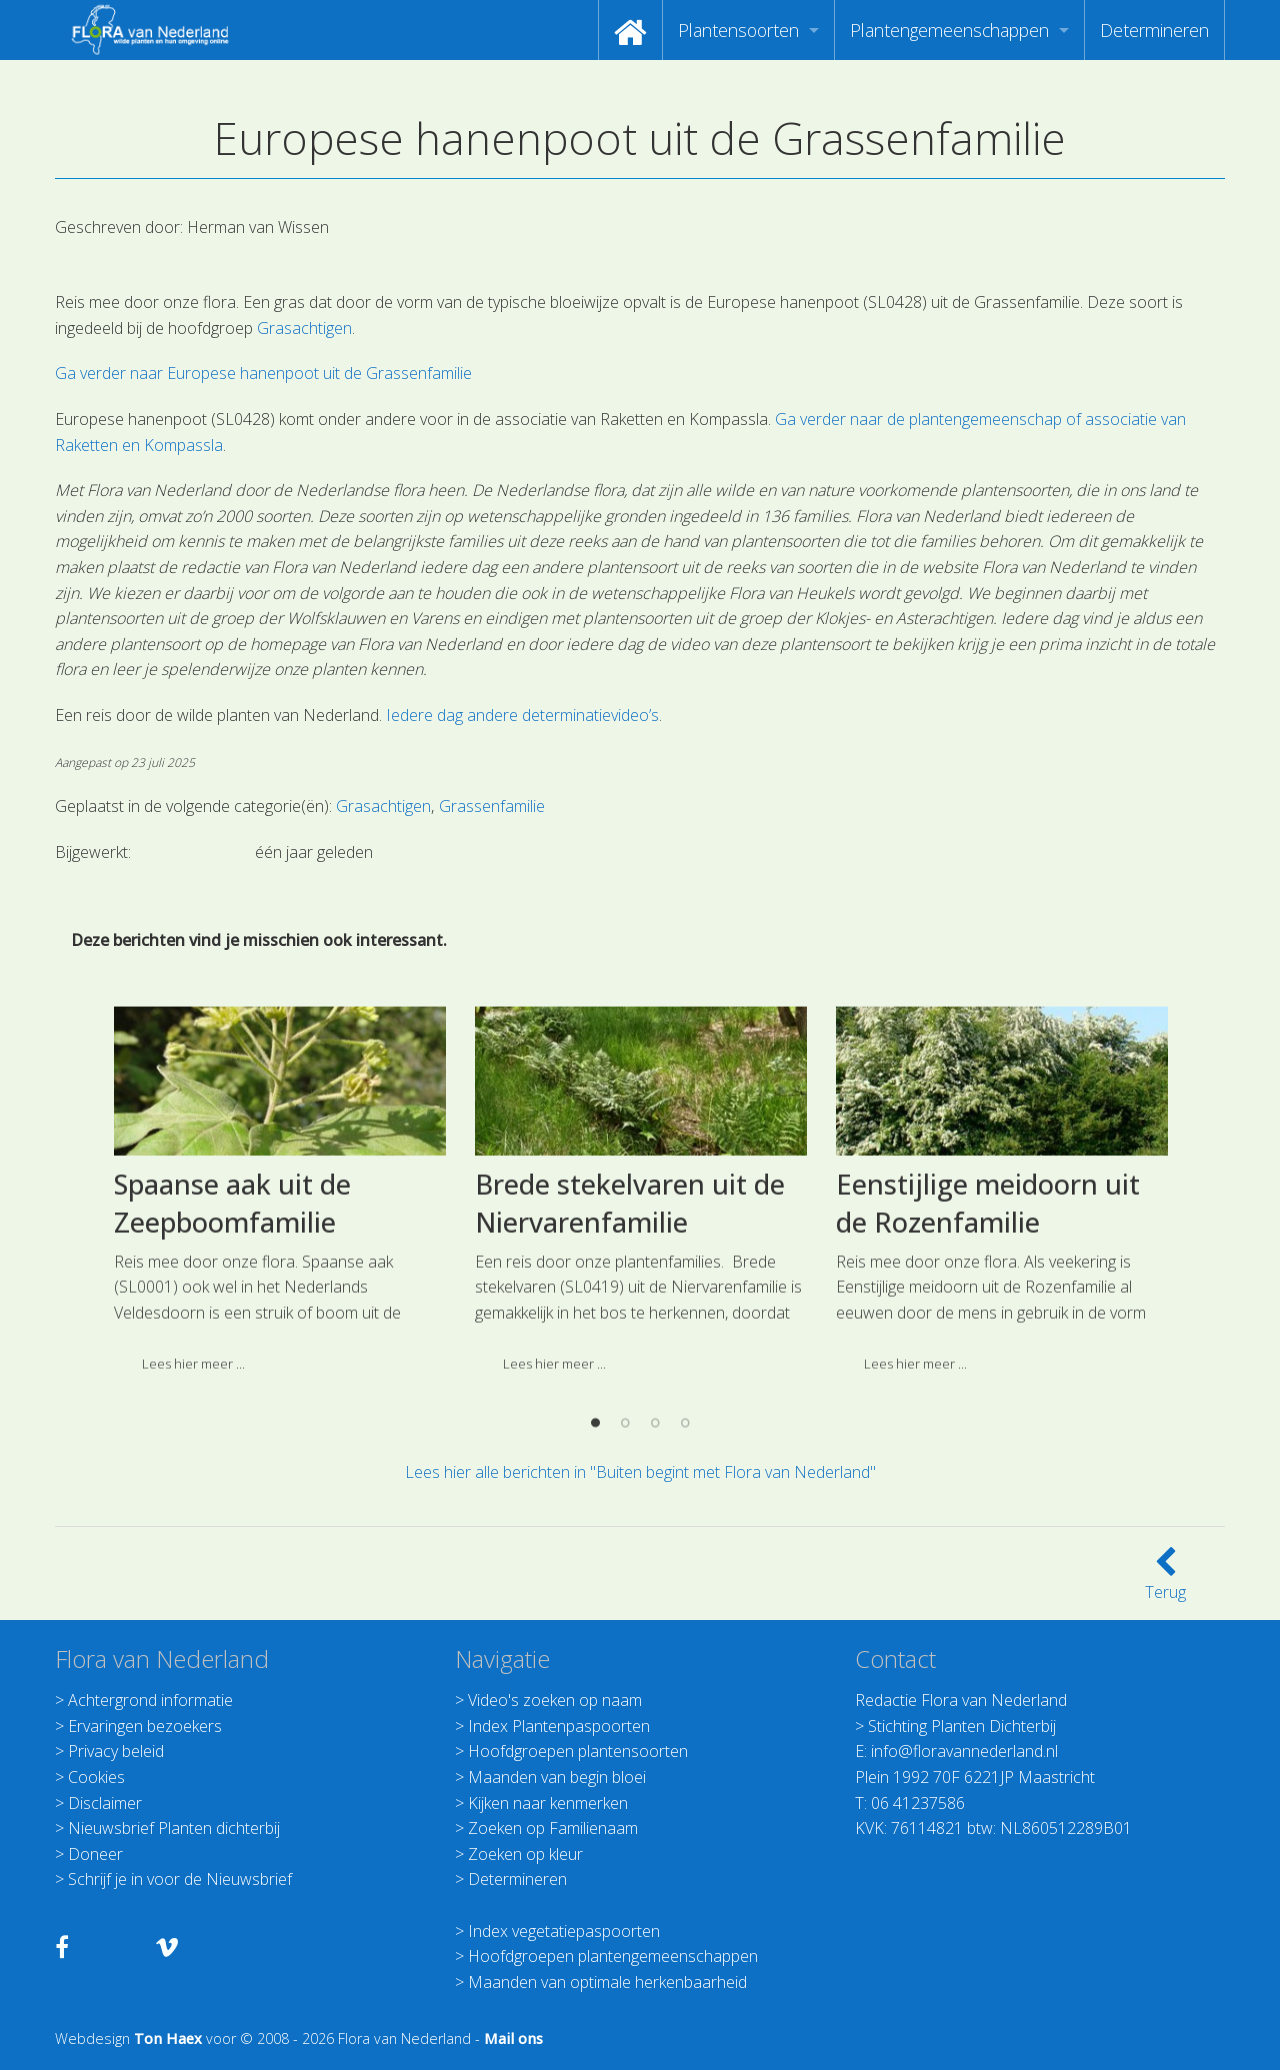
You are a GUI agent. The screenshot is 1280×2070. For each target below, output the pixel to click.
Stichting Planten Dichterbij (962, 1726)
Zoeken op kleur (525, 1854)
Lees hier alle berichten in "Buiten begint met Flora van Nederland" (640, 1472)
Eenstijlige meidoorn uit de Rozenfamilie (988, 1363)
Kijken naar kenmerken (548, 1803)
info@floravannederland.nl (964, 1751)
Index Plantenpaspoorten (559, 1726)
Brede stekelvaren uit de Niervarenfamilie (630, 1363)
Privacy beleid (116, 1751)
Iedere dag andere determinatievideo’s (522, 715)
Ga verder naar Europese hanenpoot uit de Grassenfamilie (263, 373)
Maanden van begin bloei (557, 1777)
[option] (279, 1357)
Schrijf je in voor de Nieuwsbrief (180, 1879)
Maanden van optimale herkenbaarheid (607, 1982)
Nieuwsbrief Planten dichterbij (174, 1828)
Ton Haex (168, 2038)
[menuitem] (630, 30)
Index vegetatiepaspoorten (564, 1931)
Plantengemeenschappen (949, 30)
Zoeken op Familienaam (553, 1828)
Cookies (96, 1777)
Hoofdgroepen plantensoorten (578, 1751)
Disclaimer (105, 1803)
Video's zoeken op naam (555, 1700)
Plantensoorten (738, 30)
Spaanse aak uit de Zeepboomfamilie (232, 1363)
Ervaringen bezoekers (145, 1726)
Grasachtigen (304, 328)
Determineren (1154, 30)
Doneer (95, 1854)
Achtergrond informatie (150, 1700)
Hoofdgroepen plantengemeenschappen (613, 1956)
